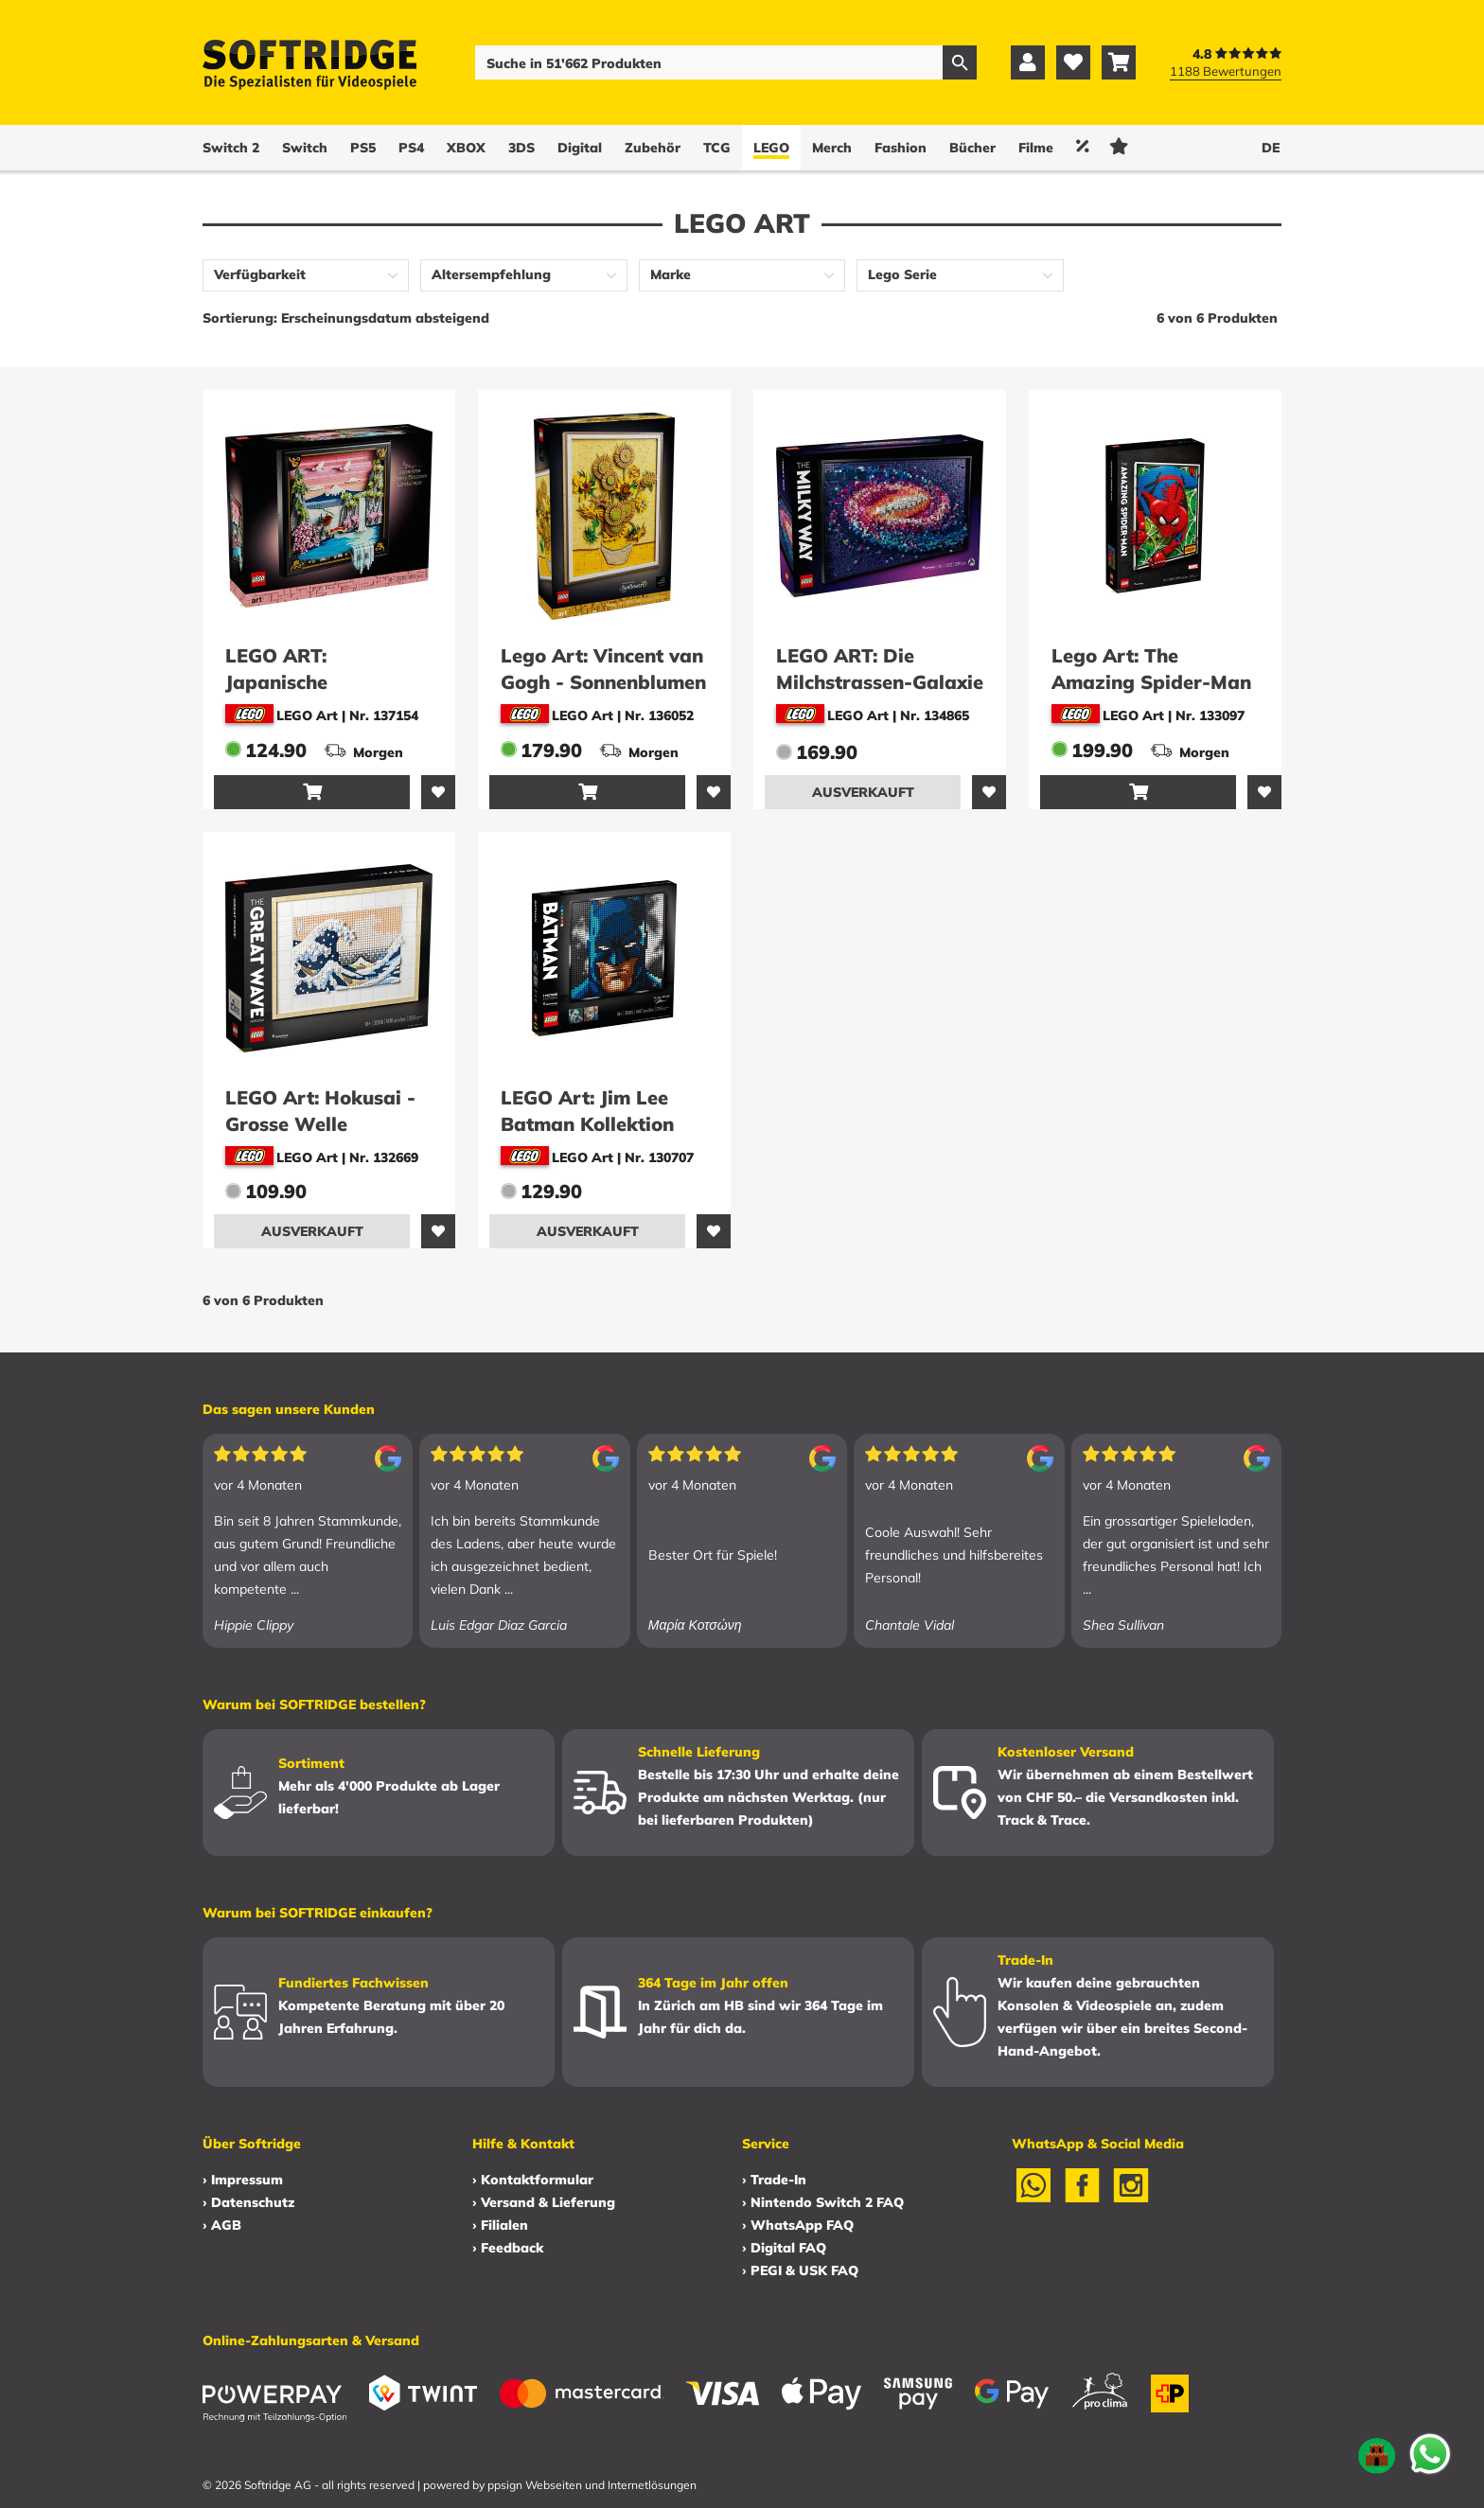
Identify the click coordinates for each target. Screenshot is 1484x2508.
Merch (832, 147)
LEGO (771, 147)
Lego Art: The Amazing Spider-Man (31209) (1151, 682)
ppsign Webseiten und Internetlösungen (592, 2485)
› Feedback (507, 2247)
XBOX (466, 147)
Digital (579, 147)
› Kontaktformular (532, 2179)
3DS (521, 147)
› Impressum (243, 2179)
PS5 (363, 147)
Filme (1035, 147)
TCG (717, 147)
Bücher (972, 147)
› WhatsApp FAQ (798, 2225)
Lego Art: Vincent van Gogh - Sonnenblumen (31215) (603, 682)
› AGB (222, 2225)
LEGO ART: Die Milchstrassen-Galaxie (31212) (879, 682)
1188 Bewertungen (1225, 71)
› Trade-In (774, 2179)
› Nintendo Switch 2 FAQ (823, 2202)
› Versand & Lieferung (543, 2202)
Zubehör (652, 147)
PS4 (411, 147)
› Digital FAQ (784, 2247)
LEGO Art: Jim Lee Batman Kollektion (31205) (587, 1124)
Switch (304, 147)
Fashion (900, 147)
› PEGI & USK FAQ (800, 2270)
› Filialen (500, 2225)
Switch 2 (231, 147)
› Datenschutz (248, 2202)
